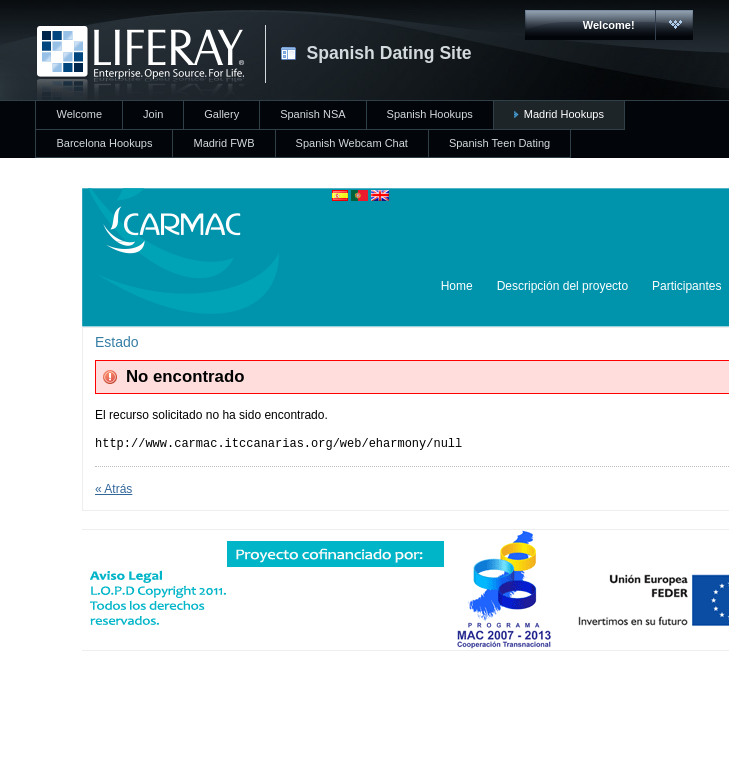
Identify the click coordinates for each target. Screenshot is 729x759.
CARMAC (140, 63)
